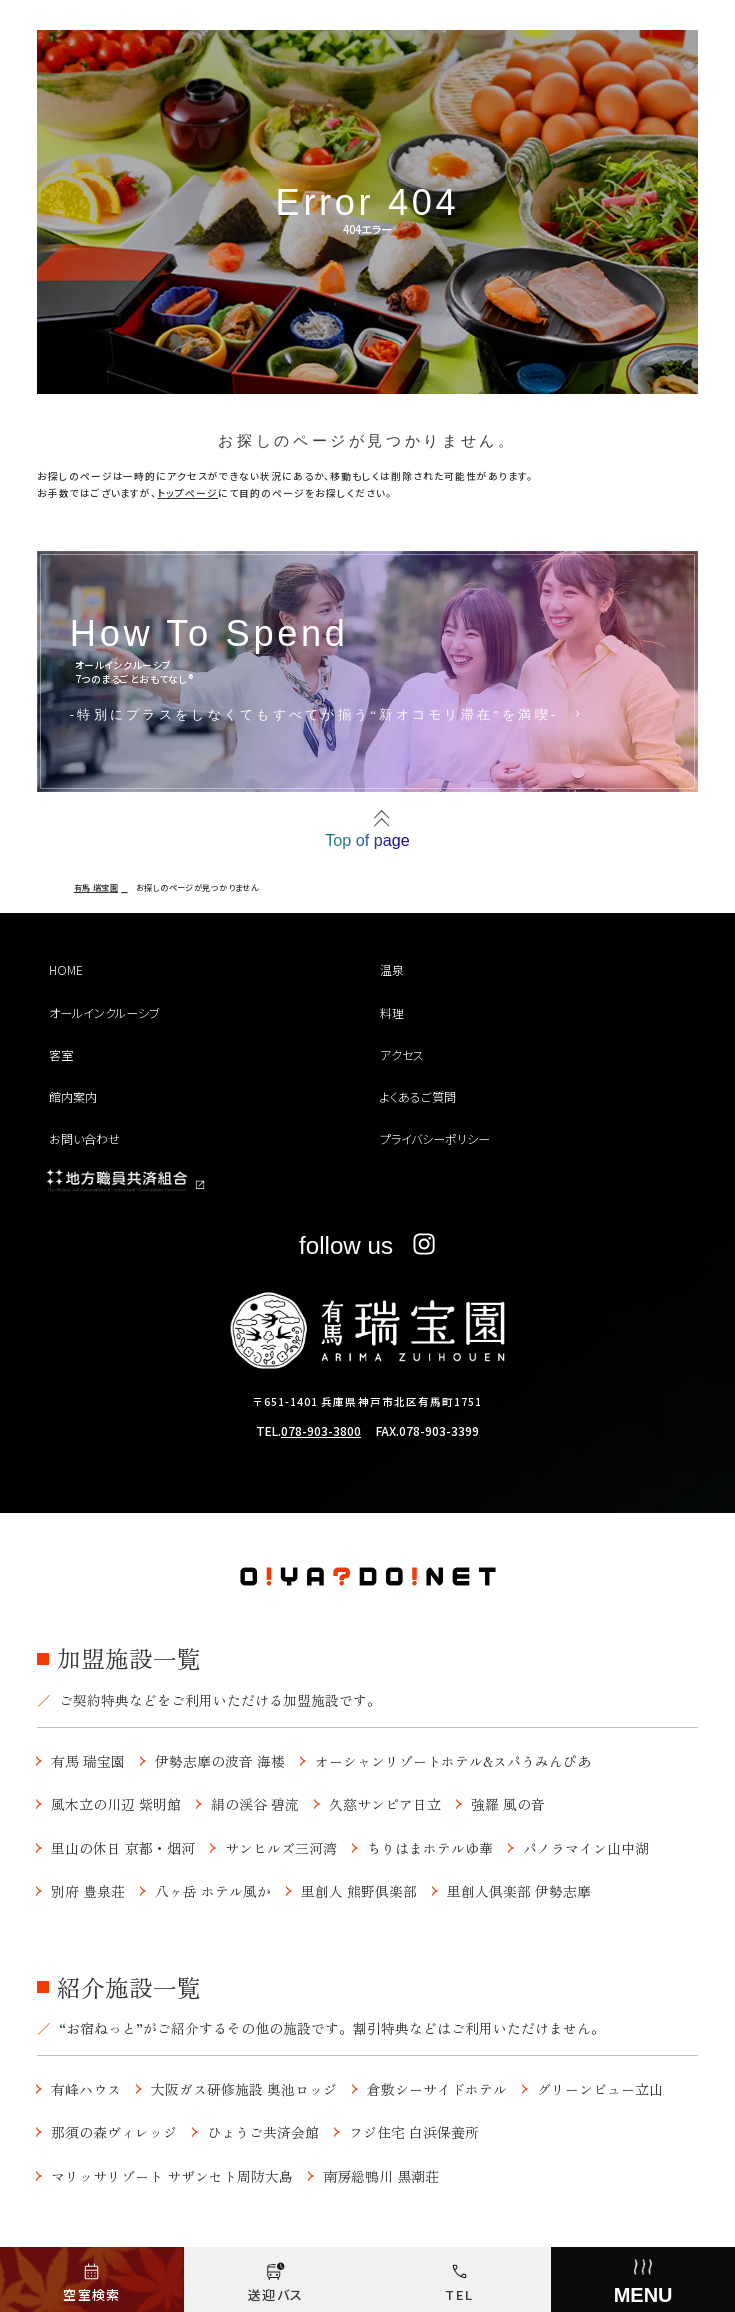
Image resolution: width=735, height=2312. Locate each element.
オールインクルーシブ (104, 1012)
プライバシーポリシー (435, 1138)
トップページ (187, 493)
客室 (61, 1054)
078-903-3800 (321, 1430)
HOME (66, 969)
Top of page (367, 840)
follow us (367, 1245)
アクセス (402, 1054)
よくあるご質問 (418, 1096)
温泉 (392, 969)
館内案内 (73, 1096)
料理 (392, 1012)
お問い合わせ (84, 1138)
